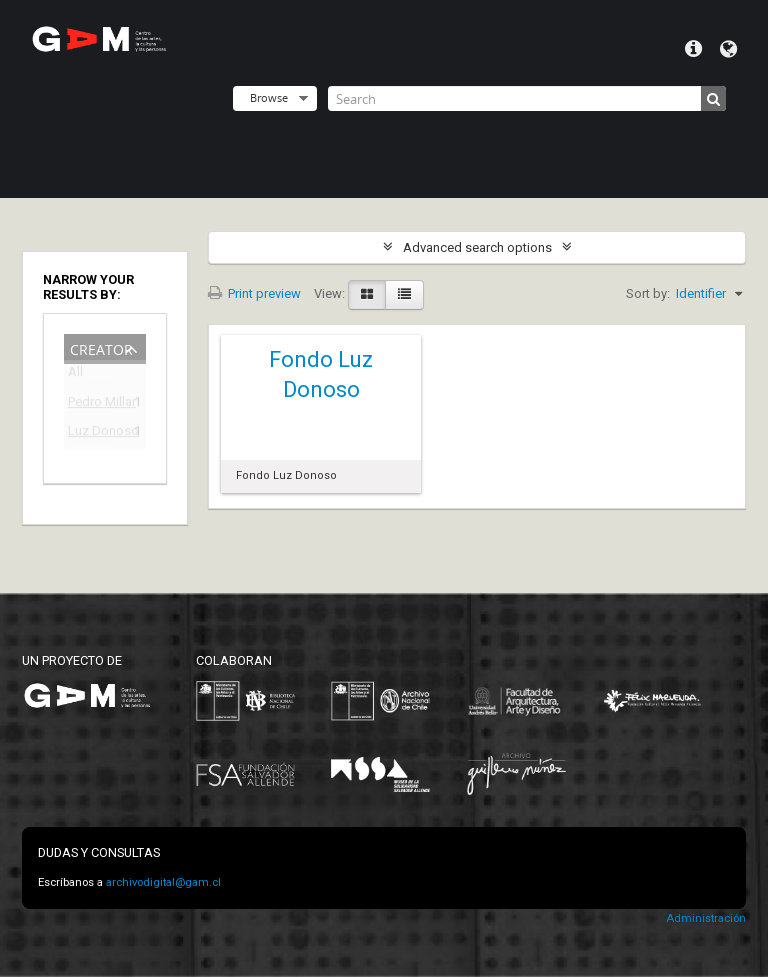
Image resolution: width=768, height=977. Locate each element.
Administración (706, 918)
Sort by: (648, 293)
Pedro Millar (91, 404)
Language (728, 49)
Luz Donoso (91, 433)
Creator (101, 347)
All (75, 375)
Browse (269, 97)
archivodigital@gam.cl (163, 882)
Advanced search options (477, 247)
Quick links (693, 49)
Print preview (254, 293)
